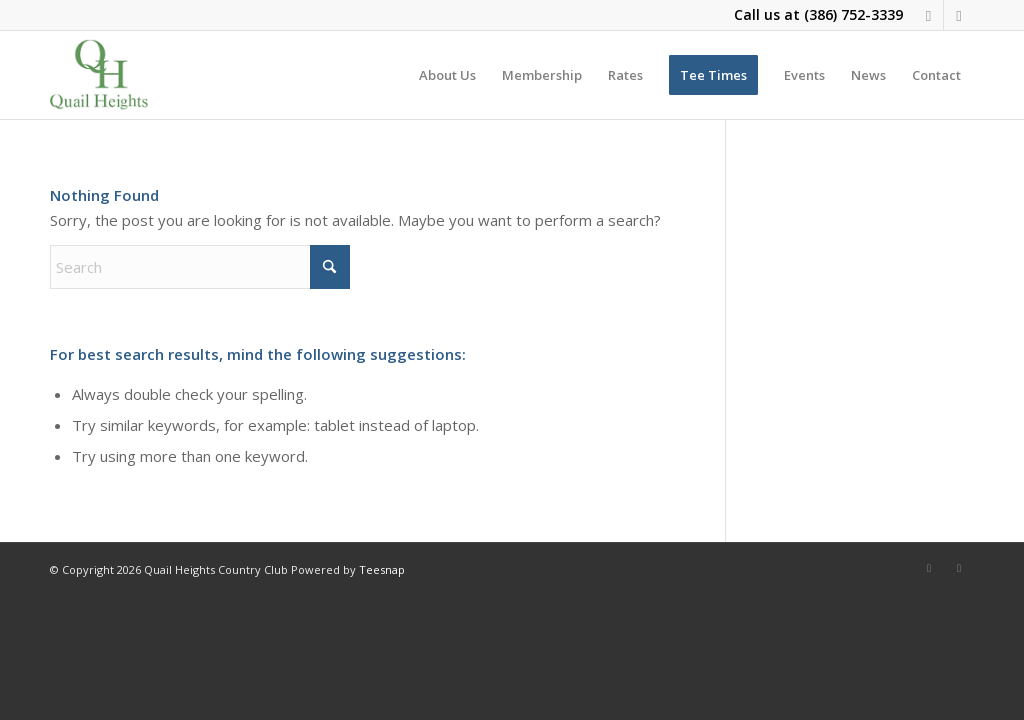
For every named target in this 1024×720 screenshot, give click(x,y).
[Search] (200, 267)
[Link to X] (959, 15)
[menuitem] (447, 75)
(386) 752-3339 (853, 14)
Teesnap (382, 569)
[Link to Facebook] (928, 15)
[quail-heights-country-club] (99, 75)
